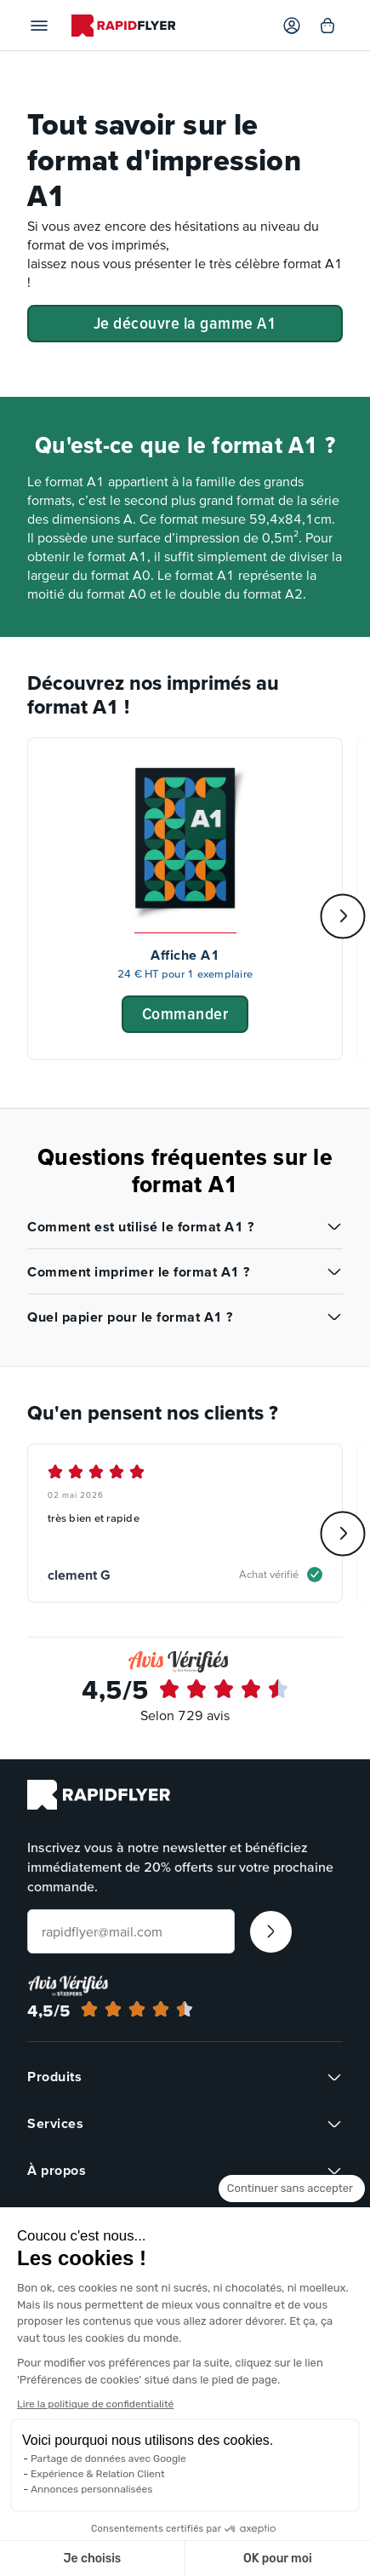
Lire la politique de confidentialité (95, 2404)
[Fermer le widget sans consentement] (292, 2203)
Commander (185, 1013)
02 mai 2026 (76, 1495)
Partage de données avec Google (108, 2458)
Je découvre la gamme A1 (185, 322)
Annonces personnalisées (91, 2489)
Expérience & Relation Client (98, 2474)
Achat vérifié (269, 1574)
